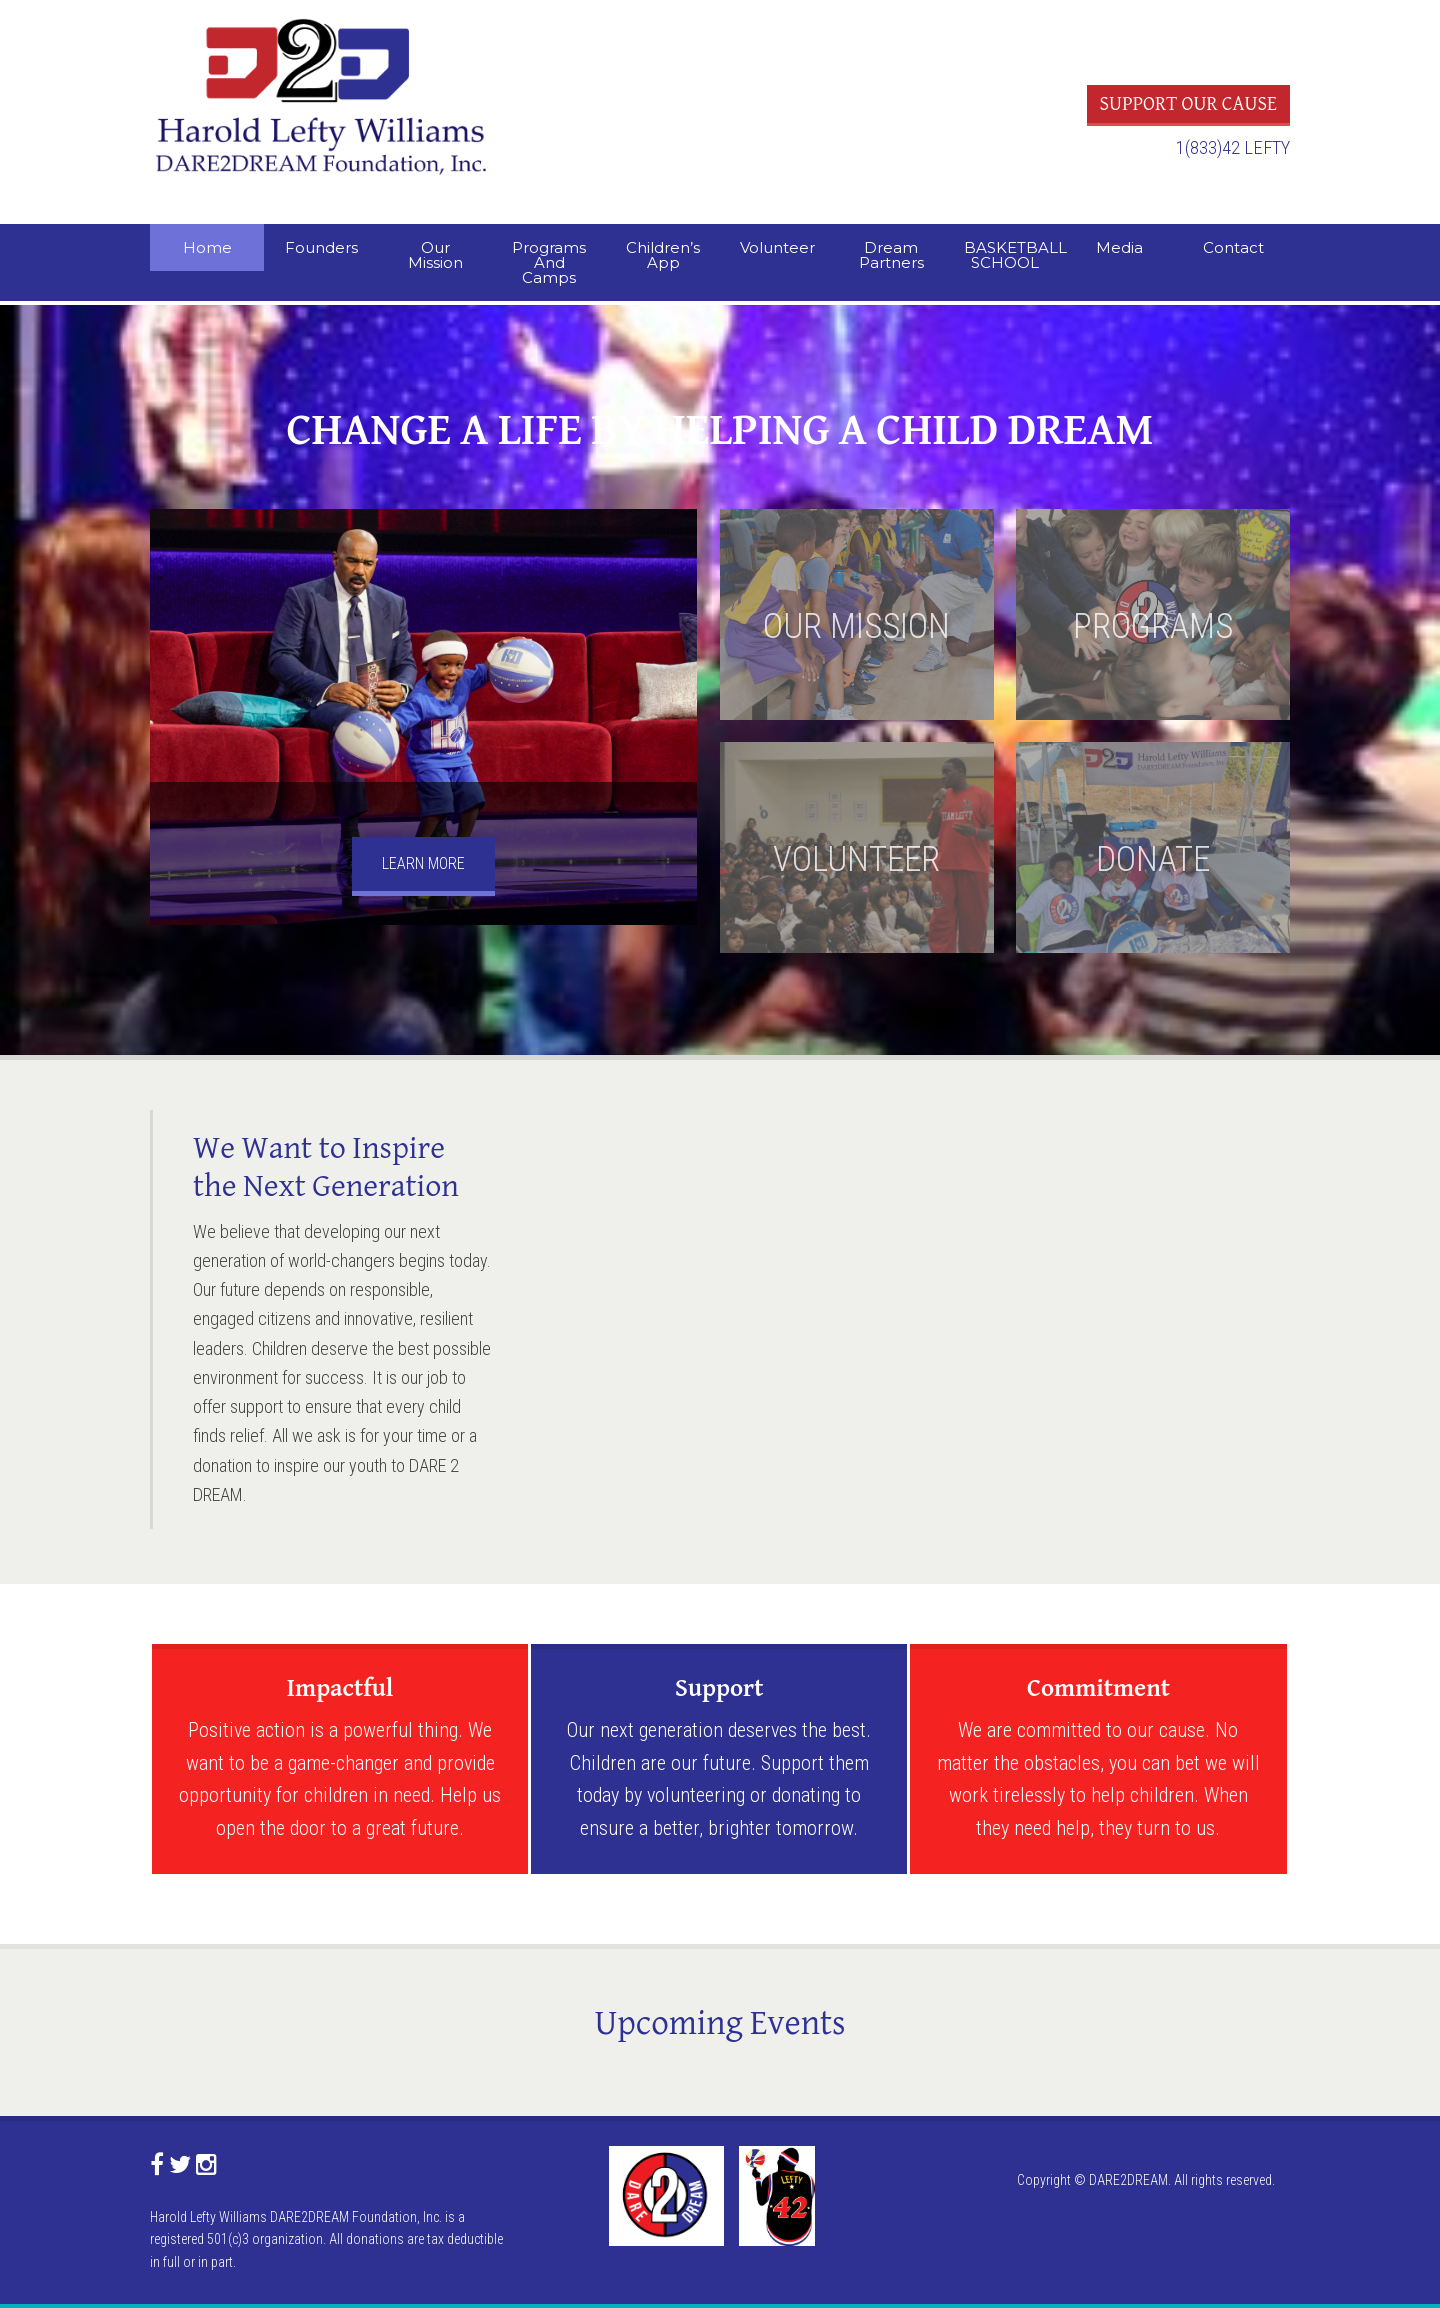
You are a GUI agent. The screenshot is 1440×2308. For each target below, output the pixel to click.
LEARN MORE (423, 863)
